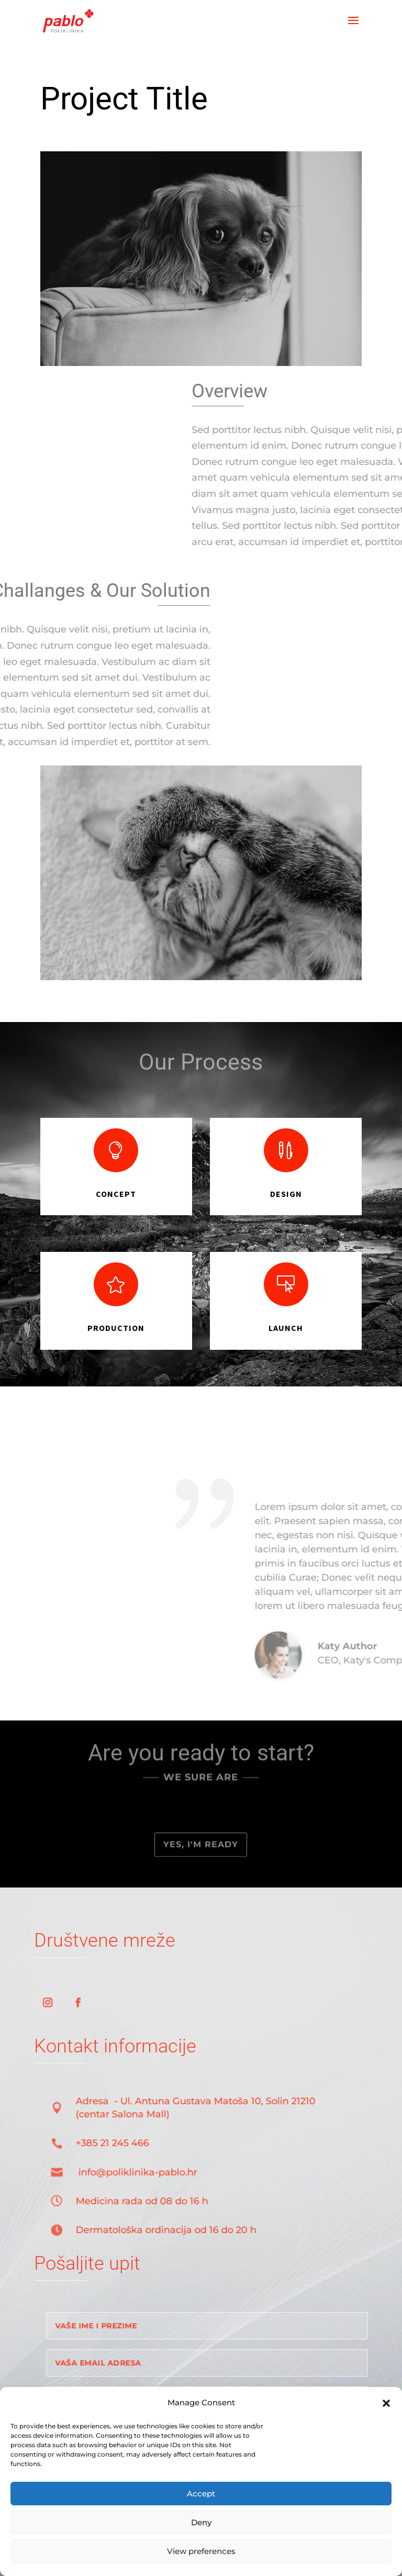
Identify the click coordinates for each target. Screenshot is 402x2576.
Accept (201, 2494)
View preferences (201, 2551)
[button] (386, 2403)
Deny (201, 2522)
